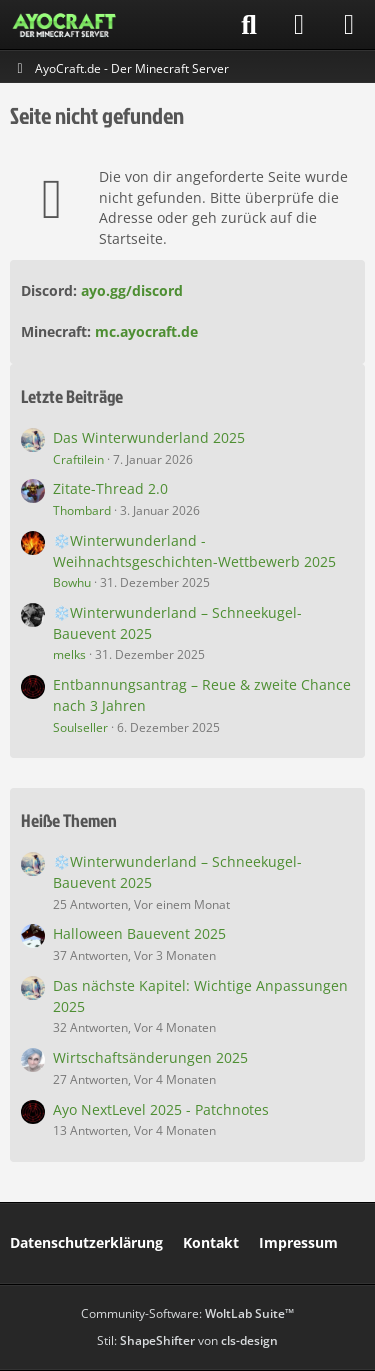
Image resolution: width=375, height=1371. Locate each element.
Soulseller (80, 727)
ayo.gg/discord (132, 290)
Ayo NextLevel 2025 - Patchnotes (161, 1109)
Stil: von (187, 1340)
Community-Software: (187, 1313)
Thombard (82, 510)
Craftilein (78, 459)
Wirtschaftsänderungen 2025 (150, 1057)
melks (69, 654)
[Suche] (249, 25)
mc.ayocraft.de (146, 331)
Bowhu (72, 582)
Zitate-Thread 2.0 (110, 488)
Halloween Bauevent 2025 (139, 933)
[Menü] (349, 25)
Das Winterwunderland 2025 (149, 437)
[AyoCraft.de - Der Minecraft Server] (64, 25)
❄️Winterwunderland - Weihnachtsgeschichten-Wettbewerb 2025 (194, 551)
